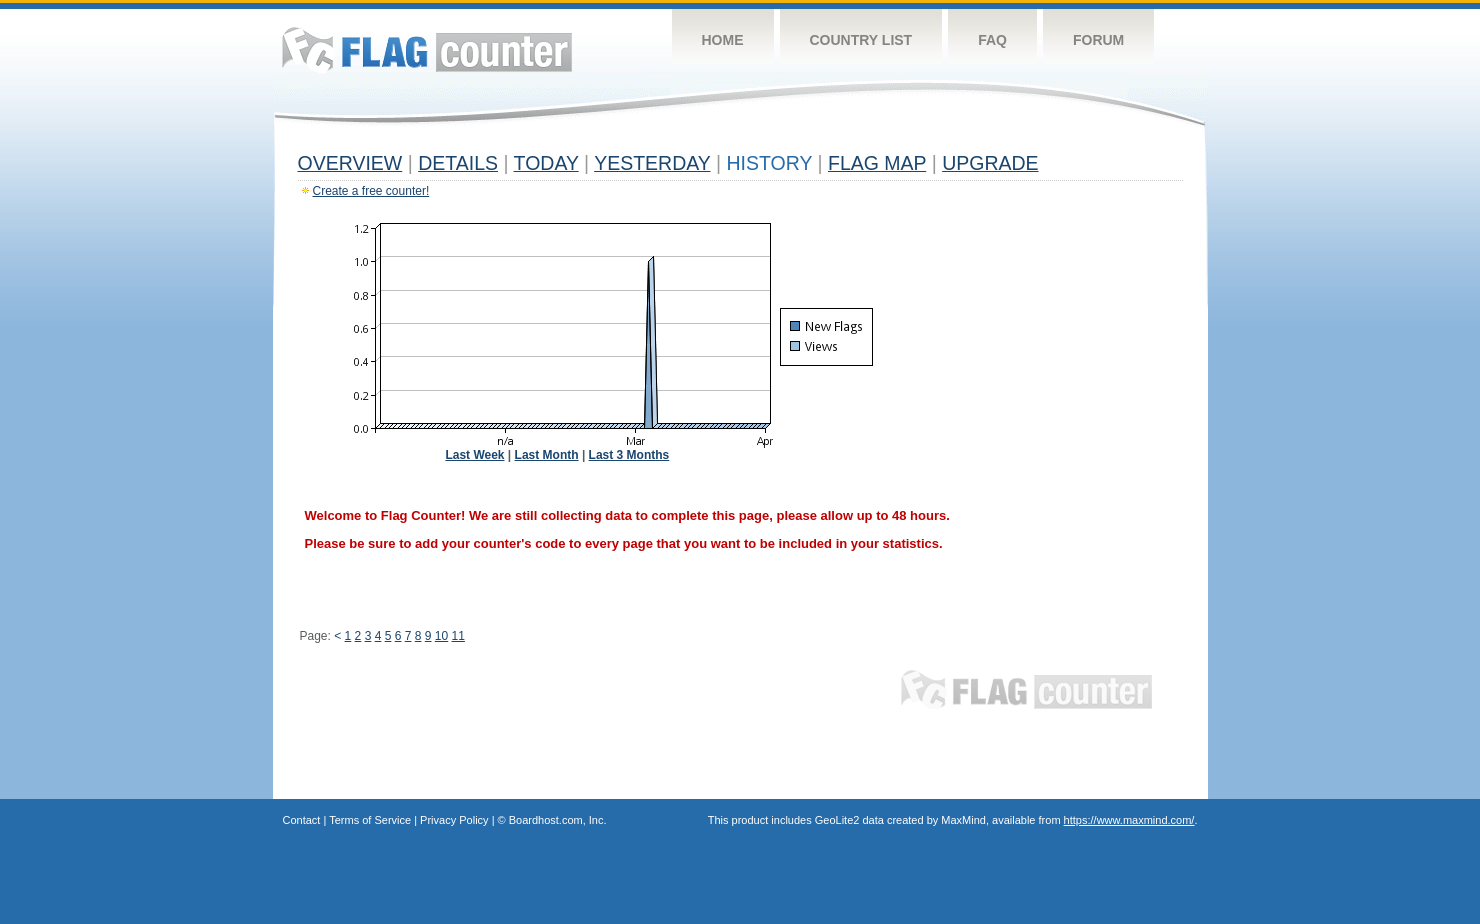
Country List (861, 40)
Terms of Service (370, 820)
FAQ (992, 40)
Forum (1098, 40)
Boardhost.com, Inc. (558, 820)
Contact (302, 820)
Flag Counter (427, 49)
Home (723, 40)
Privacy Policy (454, 820)
